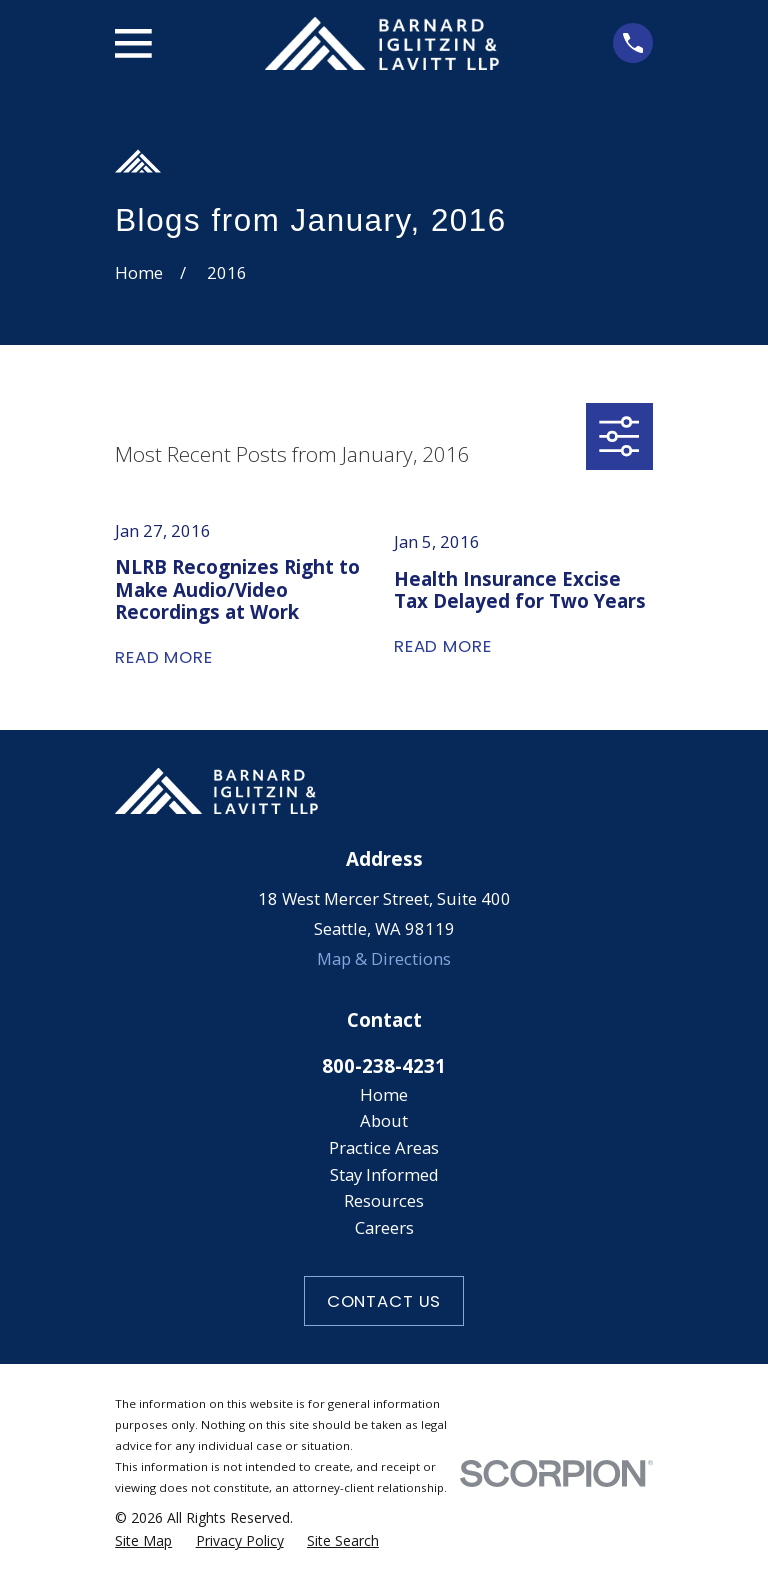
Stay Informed (384, 1174)
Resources (384, 1200)
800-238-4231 (384, 1065)
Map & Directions (384, 958)
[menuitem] (143, 1541)
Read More (164, 657)
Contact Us (384, 1301)
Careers (384, 1227)
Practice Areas (384, 1147)
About (384, 1120)
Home (384, 1094)
